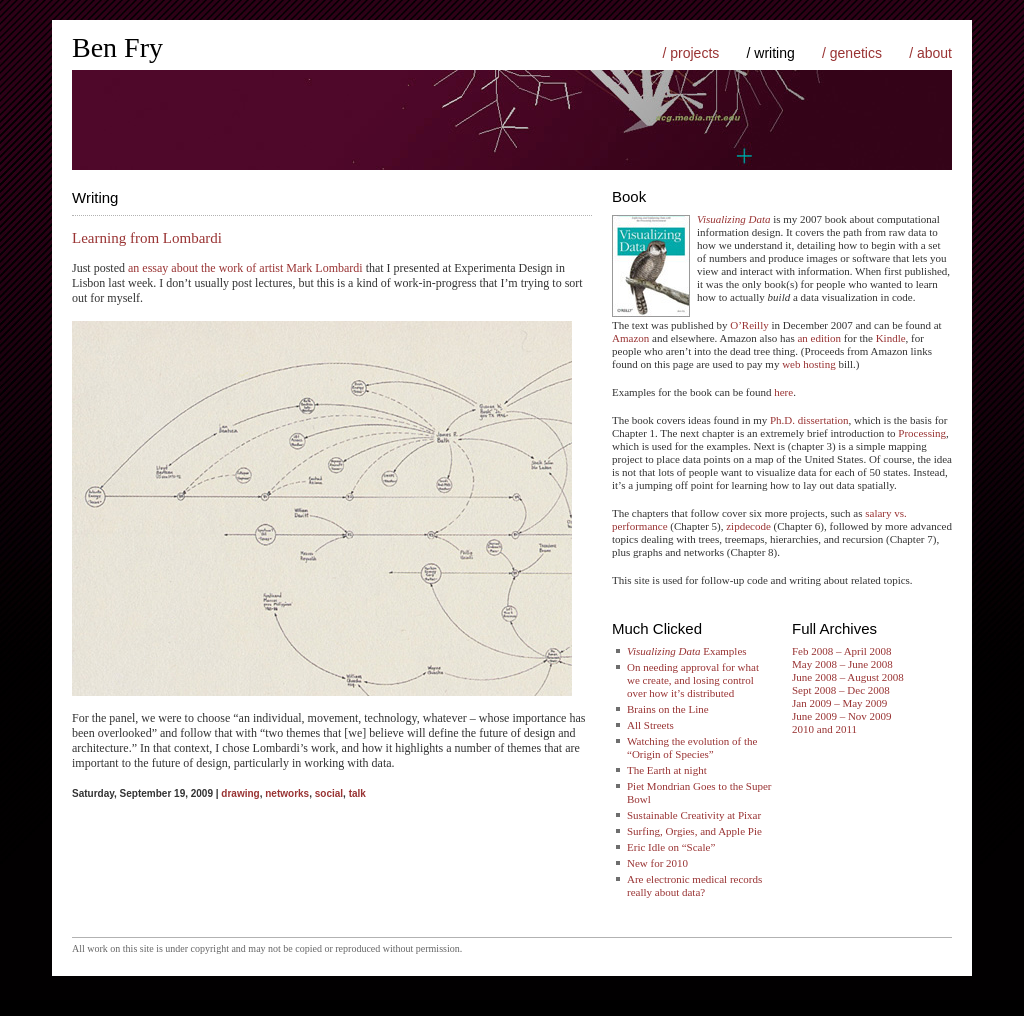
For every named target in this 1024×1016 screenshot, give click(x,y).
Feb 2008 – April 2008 (842, 651)
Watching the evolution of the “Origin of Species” (692, 747)
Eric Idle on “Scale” (671, 847)
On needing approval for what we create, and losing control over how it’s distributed (693, 680)
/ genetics (852, 53)
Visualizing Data (733, 219)
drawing (240, 793)
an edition (819, 338)
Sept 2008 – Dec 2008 (841, 690)
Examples (687, 651)
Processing (922, 433)
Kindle (891, 338)
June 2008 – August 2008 (848, 677)
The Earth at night (667, 770)
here (783, 392)
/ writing (771, 53)
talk (357, 793)
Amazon (630, 338)
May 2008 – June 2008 (842, 664)
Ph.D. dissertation (809, 420)
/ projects (690, 53)
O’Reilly (749, 325)
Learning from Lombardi (147, 238)
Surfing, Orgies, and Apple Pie (694, 831)
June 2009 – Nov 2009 (842, 716)
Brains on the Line (668, 709)
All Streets (650, 725)
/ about (930, 53)
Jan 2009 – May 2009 (839, 703)
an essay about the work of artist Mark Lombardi (245, 268)
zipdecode (748, 526)
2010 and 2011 (824, 729)
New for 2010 (657, 863)
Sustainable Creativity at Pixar (694, 815)
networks (287, 793)
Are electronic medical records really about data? (694, 885)
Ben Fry (117, 47)
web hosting (808, 364)
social (329, 793)
